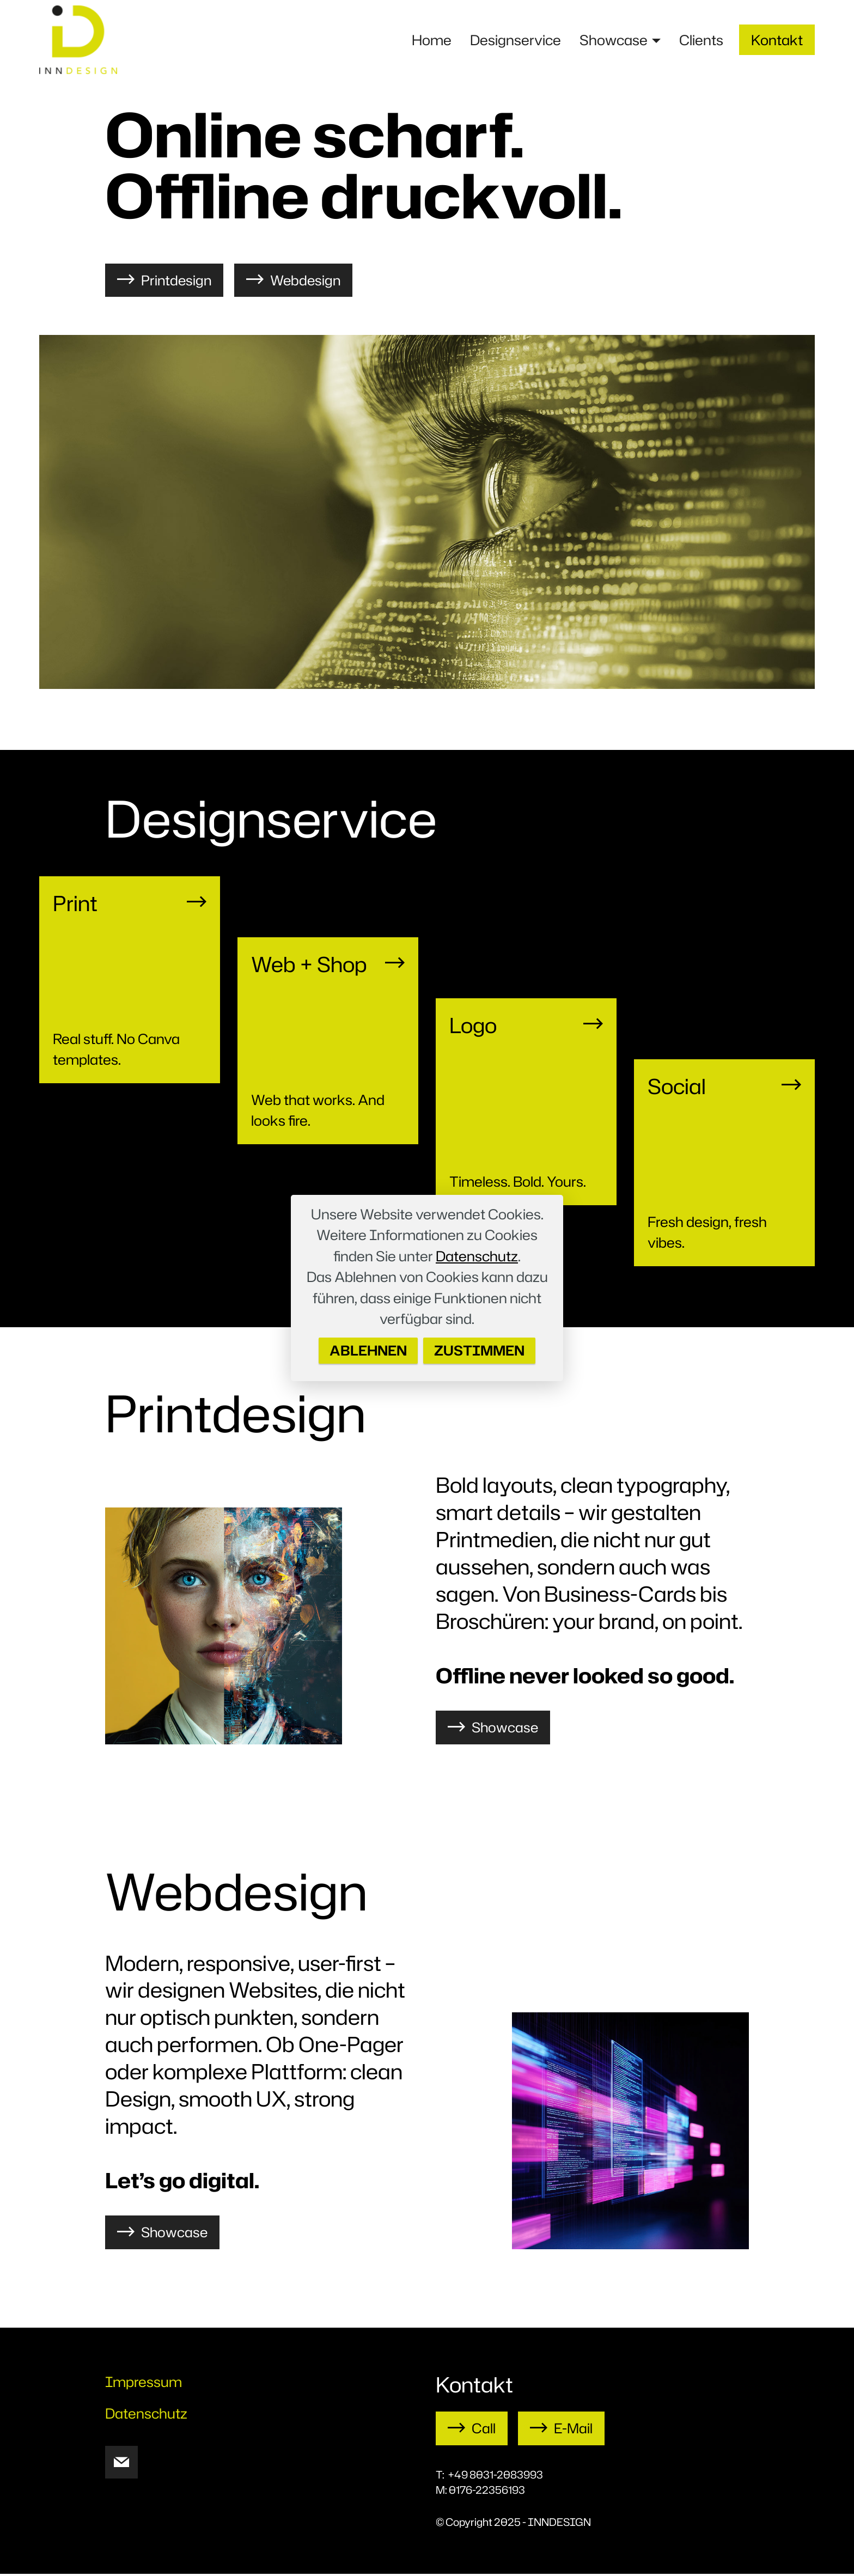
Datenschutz (477, 1255)
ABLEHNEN (367, 1350)
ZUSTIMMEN (480, 1350)
